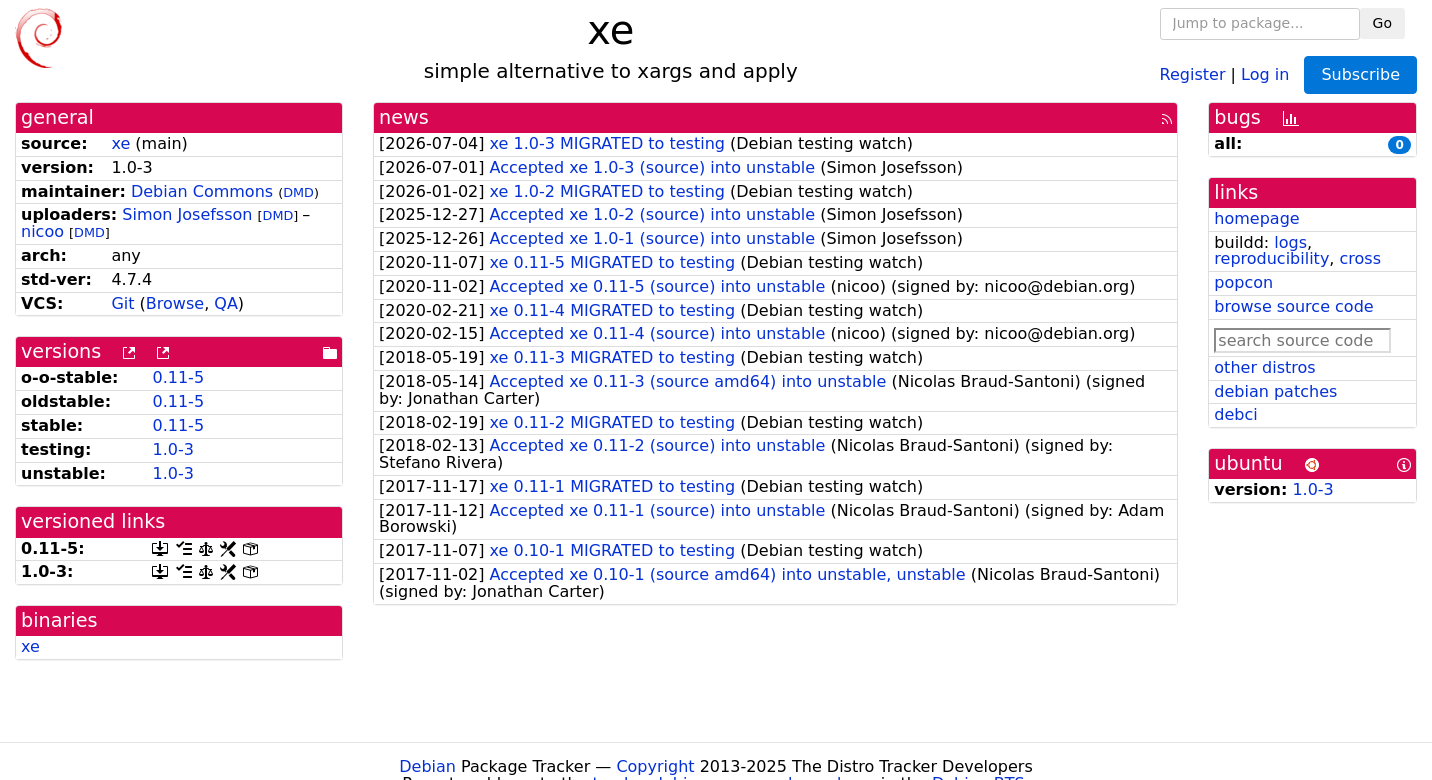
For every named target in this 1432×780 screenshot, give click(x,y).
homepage (1256, 218)
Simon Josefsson (187, 214)
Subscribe (1360, 74)
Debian (427, 766)
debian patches (1275, 391)
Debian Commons (202, 191)
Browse (175, 303)
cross (1360, 258)
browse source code (1293, 306)
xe (120, 143)
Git (122, 303)
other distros (1264, 367)
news (404, 117)
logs (1290, 242)
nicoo (42, 231)
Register (1193, 73)
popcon (1243, 282)
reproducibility (1271, 258)
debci (1235, 414)
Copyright (655, 766)
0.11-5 (178, 377)
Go (1382, 23)
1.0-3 (172, 449)
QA (226, 303)
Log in (1265, 73)
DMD (298, 192)
